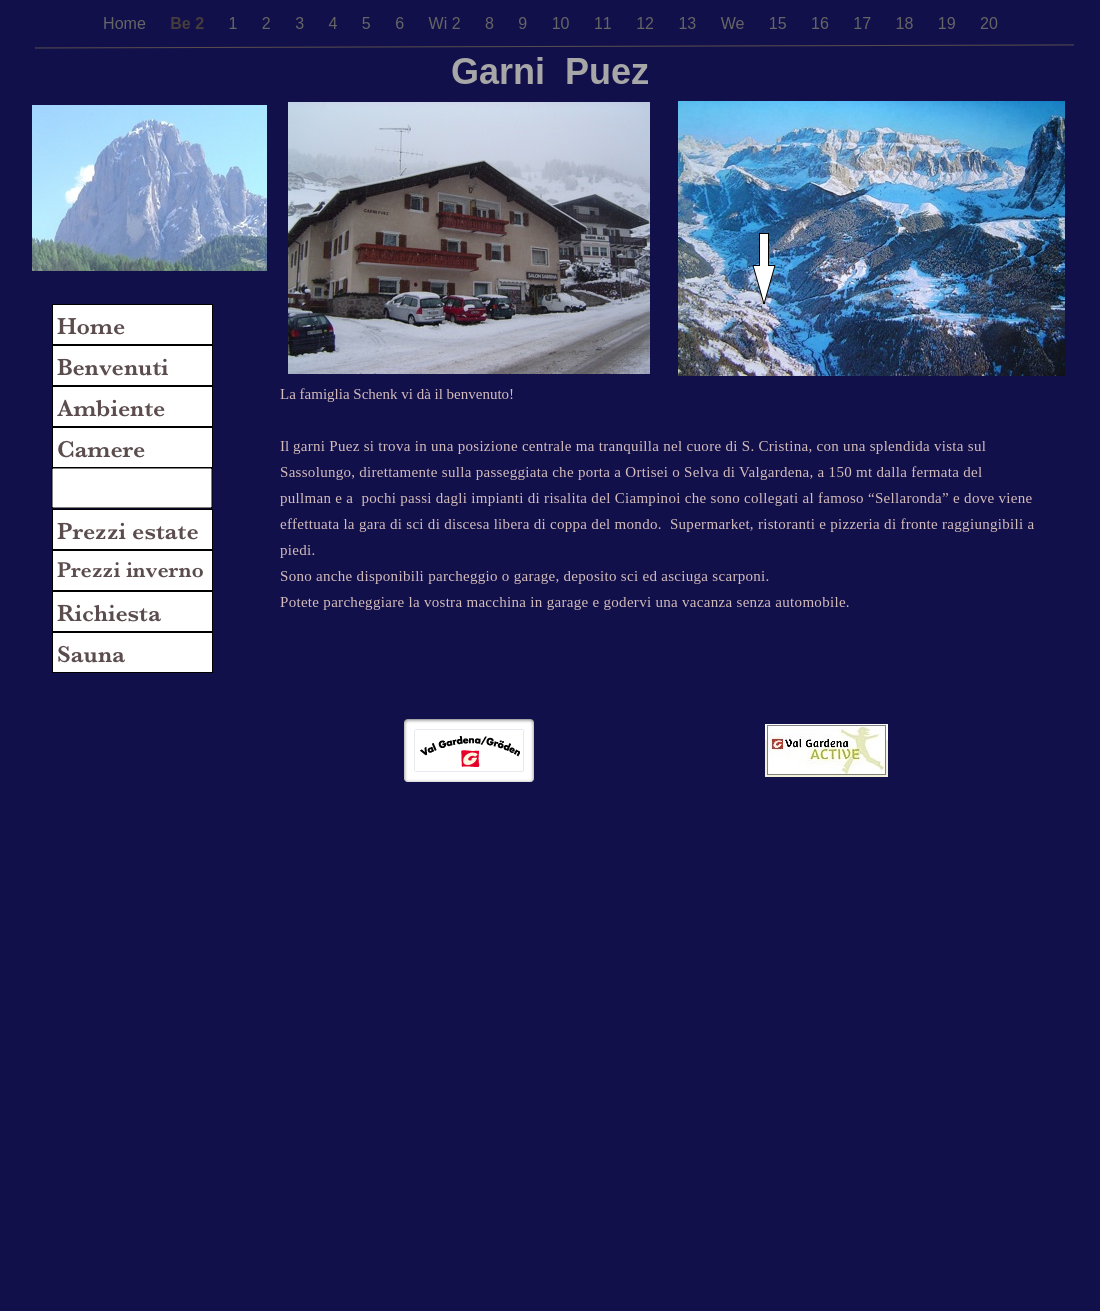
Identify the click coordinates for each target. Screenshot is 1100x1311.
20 (989, 23)
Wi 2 (447, 23)
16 (822, 23)
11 (605, 23)
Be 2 (189, 23)
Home (126, 23)
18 (907, 23)
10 (563, 23)
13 (689, 23)
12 (647, 23)
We (735, 23)
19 (949, 23)
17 (864, 23)
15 (780, 23)
